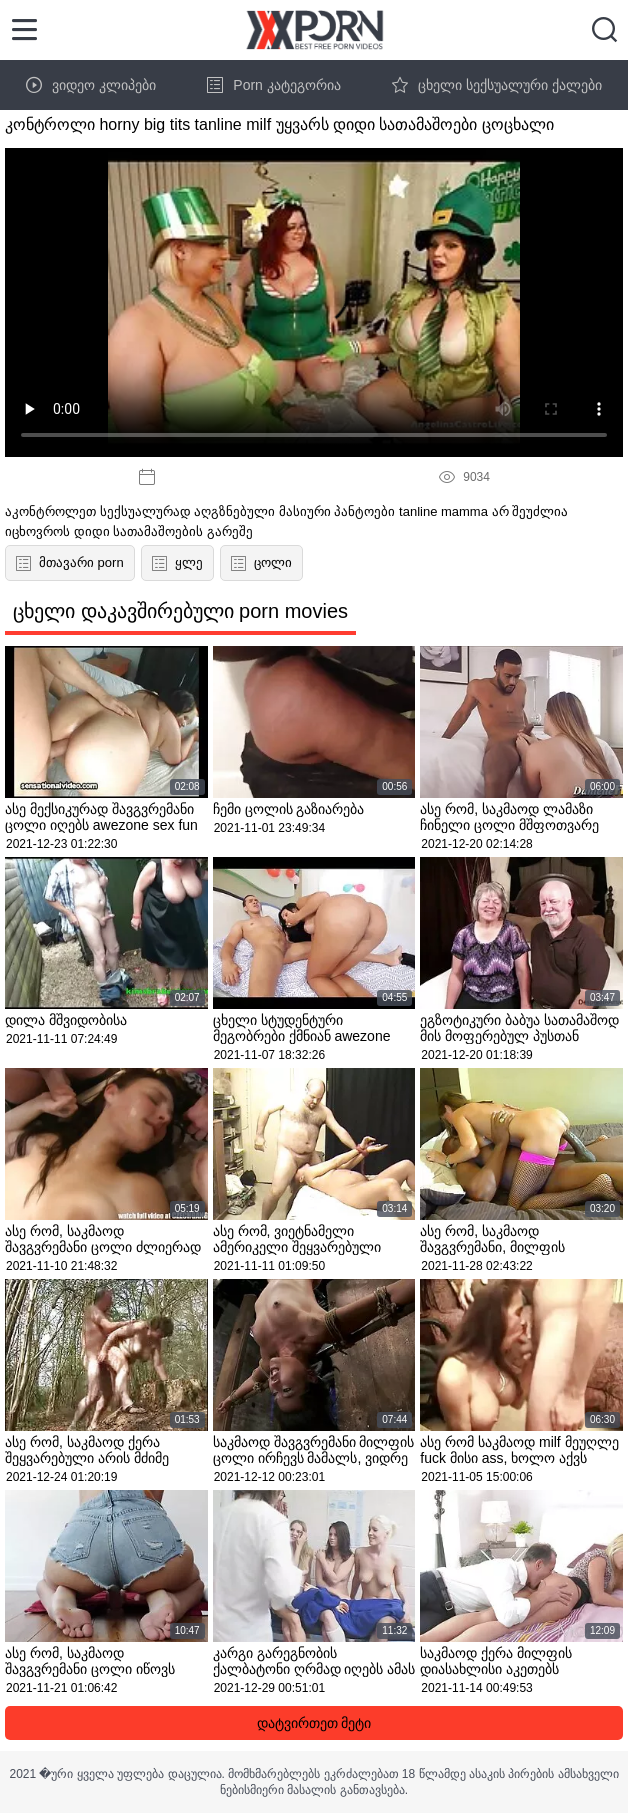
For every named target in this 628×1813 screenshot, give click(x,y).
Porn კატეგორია (273, 85)
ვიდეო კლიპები (91, 85)
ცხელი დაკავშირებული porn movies (180, 611)
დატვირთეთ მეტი (314, 1723)
